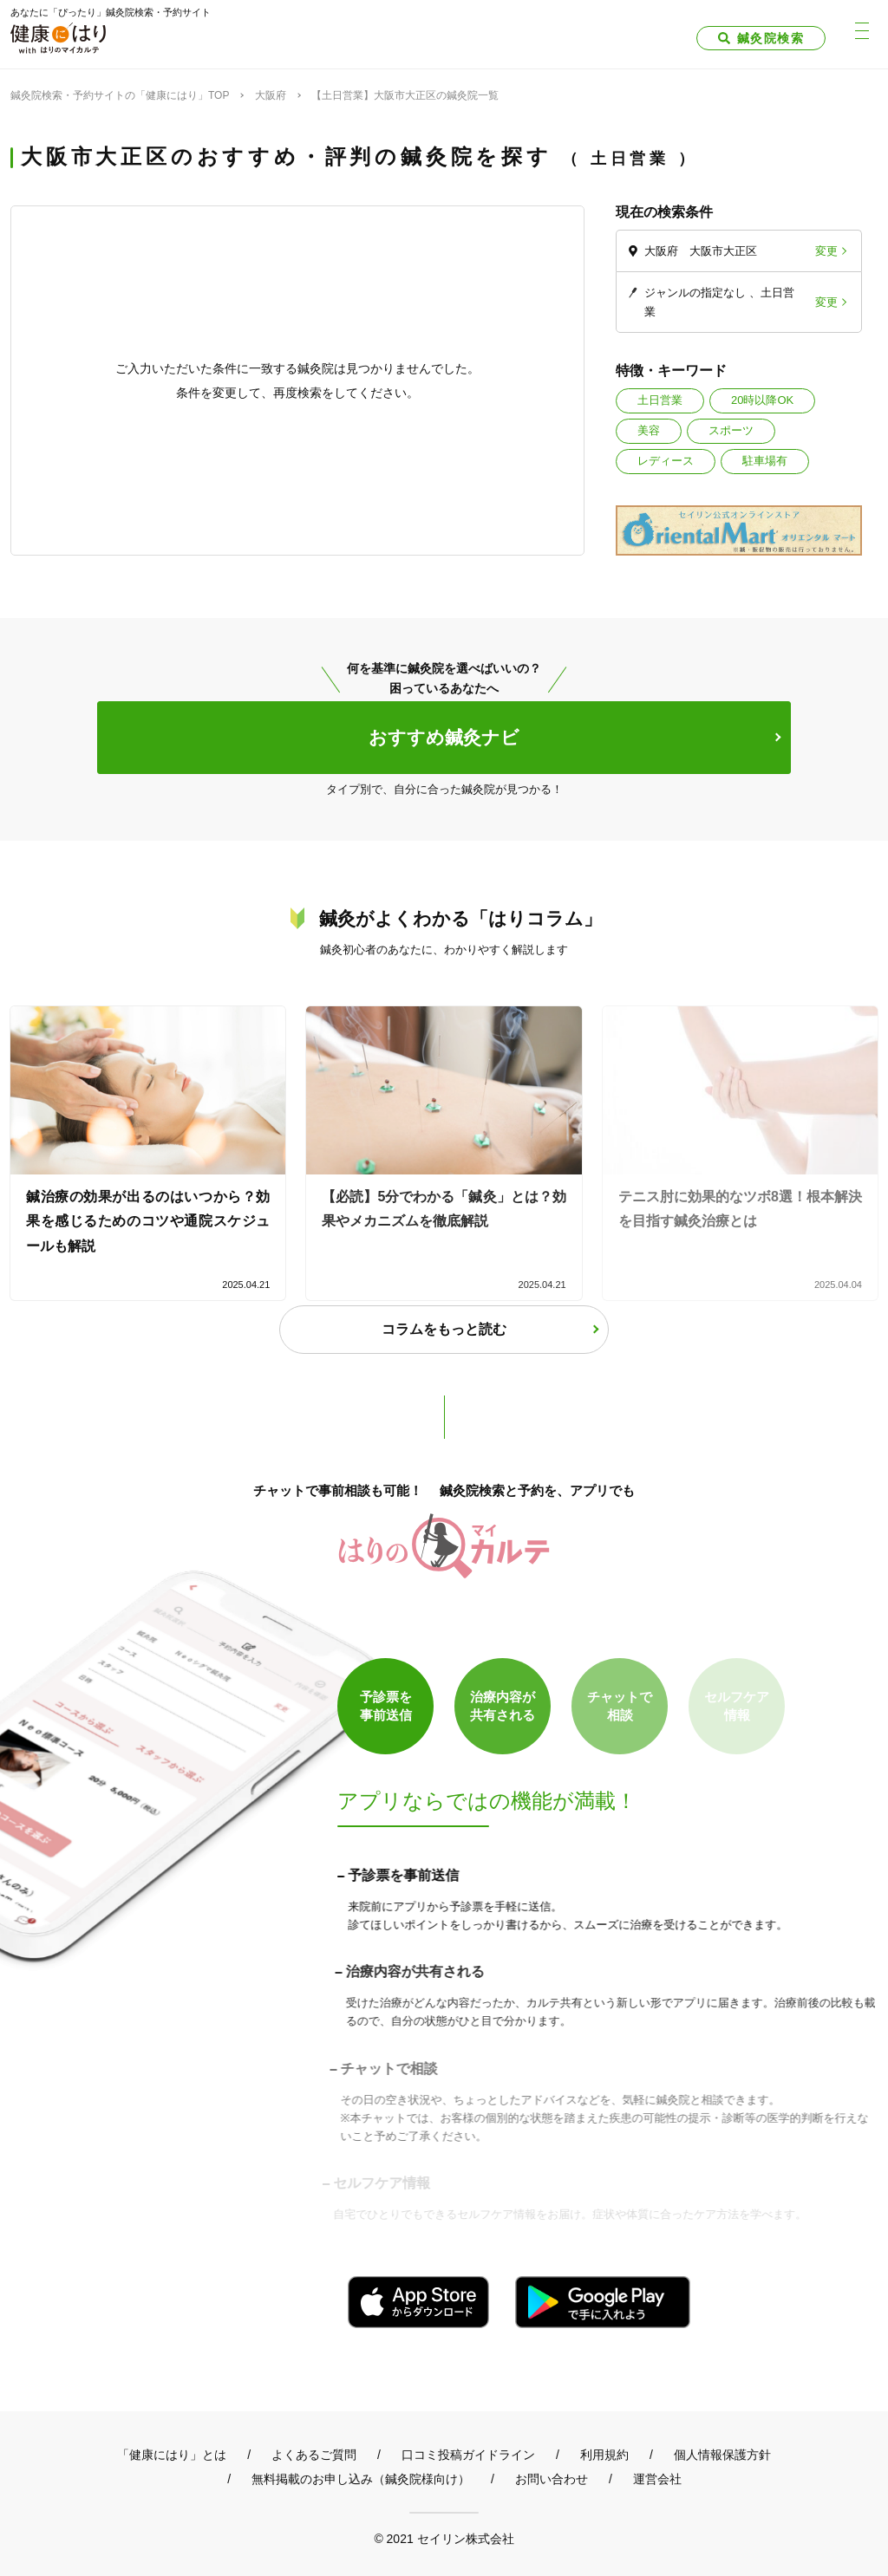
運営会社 (657, 2479)
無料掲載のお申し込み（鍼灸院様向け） (360, 2479)
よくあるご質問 (313, 2455)
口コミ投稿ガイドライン (468, 2455)
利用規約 (604, 2455)
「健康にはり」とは (171, 2455)
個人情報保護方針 (722, 2455)
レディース (665, 460)
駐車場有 (764, 460)
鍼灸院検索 (770, 38)
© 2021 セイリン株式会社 (443, 2538)
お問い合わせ (551, 2479)
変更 (826, 251)
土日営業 (659, 400)
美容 (648, 430)
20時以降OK (762, 400)
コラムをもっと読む (444, 1329)
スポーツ (731, 430)
